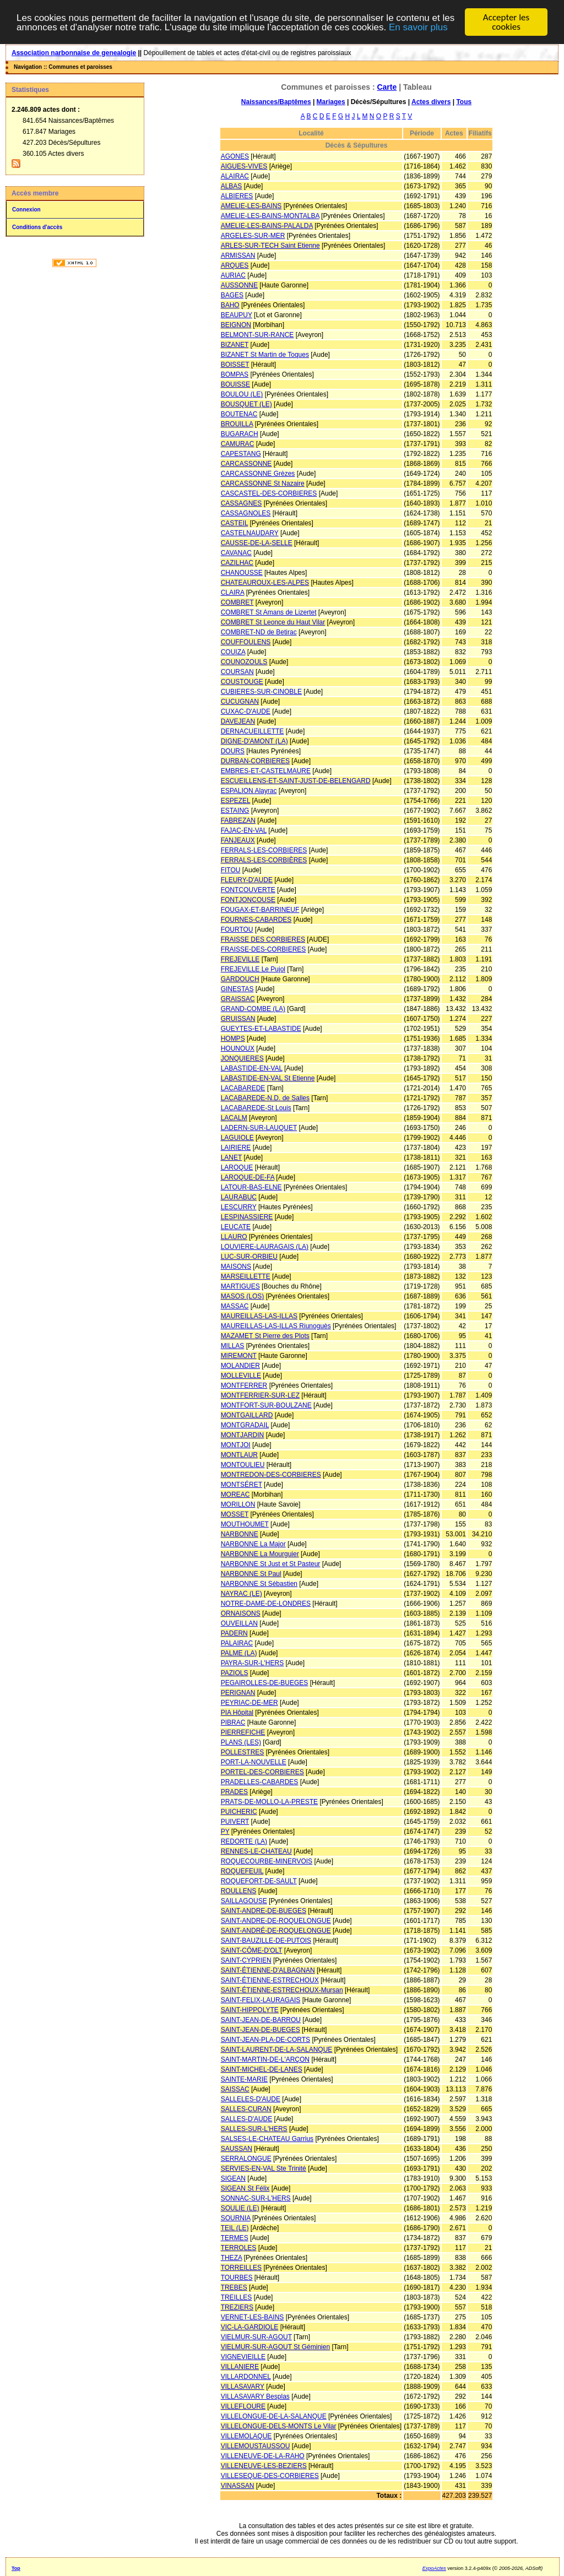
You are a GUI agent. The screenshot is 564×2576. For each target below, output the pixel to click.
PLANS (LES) (241, 1742)
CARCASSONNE (246, 464)
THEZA (231, 2258)
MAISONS (236, 1266)
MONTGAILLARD (247, 1415)
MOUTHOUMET (245, 1524)
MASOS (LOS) (242, 1296)
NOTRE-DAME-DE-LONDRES (266, 1603)
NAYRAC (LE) (241, 1593)
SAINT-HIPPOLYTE (250, 2010)
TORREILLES (241, 2267)
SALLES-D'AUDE (247, 2119)
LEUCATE (236, 1227)
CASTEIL (234, 523)
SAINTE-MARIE (244, 2079)
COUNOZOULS (244, 662)
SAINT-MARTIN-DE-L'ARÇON (265, 2059)
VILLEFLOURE (243, 2406)
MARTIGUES (240, 1286)
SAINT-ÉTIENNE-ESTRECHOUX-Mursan (282, 1990)
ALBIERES (237, 196)
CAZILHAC (237, 563)
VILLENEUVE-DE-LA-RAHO (263, 2456)
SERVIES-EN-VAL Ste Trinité (263, 2168)
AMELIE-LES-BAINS (251, 206)
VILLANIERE (240, 2367)
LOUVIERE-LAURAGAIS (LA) (264, 1247)
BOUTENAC (239, 414)
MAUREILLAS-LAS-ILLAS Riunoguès (276, 1326)
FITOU (231, 870)
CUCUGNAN (240, 701)
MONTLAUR (239, 1455)
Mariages (331, 102)
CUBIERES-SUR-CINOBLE (261, 691)
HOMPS (233, 1038)
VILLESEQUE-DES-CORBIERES (270, 2476)
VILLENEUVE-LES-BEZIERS (264, 2466)
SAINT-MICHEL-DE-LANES (261, 2069)
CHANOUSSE (242, 573)
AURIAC (233, 275)
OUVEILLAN (239, 1623)
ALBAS (231, 186)
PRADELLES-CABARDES (260, 1782)
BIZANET (234, 345)
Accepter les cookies (506, 22)
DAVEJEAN (238, 721)
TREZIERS (237, 2307)
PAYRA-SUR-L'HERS (252, 1663)
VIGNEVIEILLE (243, 2357)
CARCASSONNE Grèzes (258, 473)
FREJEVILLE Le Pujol (253, 969)
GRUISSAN (238, 1019)
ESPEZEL (236, 801)
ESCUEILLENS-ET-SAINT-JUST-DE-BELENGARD (296, 781)
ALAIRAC (235, 176)
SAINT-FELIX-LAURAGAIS (261, 2000)
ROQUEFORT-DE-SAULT (259, 1881)
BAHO (230, 305)
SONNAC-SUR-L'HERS (256, 2198)
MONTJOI (236, 1445)
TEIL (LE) (235, 2228)
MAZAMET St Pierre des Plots (265, 1336)
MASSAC (235, 1306)
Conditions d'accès (37, 227)
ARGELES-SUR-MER (253, 236)
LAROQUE (237, 1167)
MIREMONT (239, 1356)
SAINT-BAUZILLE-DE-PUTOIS (266, 1940)
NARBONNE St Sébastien (259, 1584)
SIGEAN (233, 2178)
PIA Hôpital (237, 1712)
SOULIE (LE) (240, 2208)
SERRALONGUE (246, 2158)
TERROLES (239, 2248)
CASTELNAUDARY (250, 533)
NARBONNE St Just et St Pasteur (271, 1564)
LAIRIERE (236, 1147)
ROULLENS (239, 1891)
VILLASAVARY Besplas (255, 2396)
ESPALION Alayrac (249, 791)
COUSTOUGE (242, 682)
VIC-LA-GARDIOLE (250, 2327)
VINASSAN (237, 2486)
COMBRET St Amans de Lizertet (269, 612)
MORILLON (238, 1504)
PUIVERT (235, 1821)
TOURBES (237, 2277)
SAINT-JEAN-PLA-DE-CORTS (265, 2040)
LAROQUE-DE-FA (247, 1177)
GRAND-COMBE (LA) (253, 1009)
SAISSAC (235, 2089)
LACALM (234, 1118)
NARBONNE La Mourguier (260, 1554)
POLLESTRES (242, 1752)
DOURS (233, 751)
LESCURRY (239, 1207)
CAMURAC (237, 444)
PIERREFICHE (243, 1732)
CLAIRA (233, 592)
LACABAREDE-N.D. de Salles (265, 1098)
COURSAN (237, 672)
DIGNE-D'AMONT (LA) (254, 741)
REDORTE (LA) (244, 1841)
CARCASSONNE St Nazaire (263, 483)
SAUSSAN (236, 2149)
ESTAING (235, 810)
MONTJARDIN (242, 1435)
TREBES (234, 2287)
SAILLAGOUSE (244, 1901)
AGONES (235, 156)
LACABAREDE (243, 1088)
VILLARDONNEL (246, 2377)
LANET (231, 1157)
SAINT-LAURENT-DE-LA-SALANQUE (277, 2049)
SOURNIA (236, 2218)
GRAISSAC (238, 999)
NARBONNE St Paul (251, 1574)
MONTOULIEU (243, 1465)
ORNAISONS (241, 1613)
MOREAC (235, 1494)
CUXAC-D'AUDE (245, 711)
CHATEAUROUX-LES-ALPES (265, 582)
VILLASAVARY (242, 2386)
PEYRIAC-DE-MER (249, 1703)
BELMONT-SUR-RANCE (257, 335)
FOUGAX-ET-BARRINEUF (260, 910)
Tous (463, 102)
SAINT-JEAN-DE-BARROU (261, 2020)
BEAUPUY (236, 315)
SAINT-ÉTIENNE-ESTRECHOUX (270, 1980)
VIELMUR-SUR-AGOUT (256, 2337)
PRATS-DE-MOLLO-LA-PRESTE (269, 1802)
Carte (387, 87)
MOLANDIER (240, 1365)
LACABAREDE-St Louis (256, 1108)
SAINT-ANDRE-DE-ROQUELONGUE (276, 1921)
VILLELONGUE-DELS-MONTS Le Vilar (279, 2426)
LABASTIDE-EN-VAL (252, 1068)
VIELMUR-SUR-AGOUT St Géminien (275, 2347)
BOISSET (235, 364)
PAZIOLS (234, 1673)
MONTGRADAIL (245, 1425)
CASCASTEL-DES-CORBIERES (269, 493)
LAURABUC (239, 1197)
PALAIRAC (237, 1643)
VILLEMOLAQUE (246, 2436)
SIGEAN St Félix (245, 2188)
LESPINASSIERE (247, 1217)
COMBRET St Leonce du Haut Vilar (273, 622)
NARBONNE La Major (253, 1544)
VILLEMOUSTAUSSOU (255, 2446)
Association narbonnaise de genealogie (74, 53)
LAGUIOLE (237, 1138)
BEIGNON (236, 325)
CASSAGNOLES (246, 513)
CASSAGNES (241, 503)
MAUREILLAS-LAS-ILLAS (259, 1316)
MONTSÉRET (241, 1484)
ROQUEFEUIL (242, 1871)
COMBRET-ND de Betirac (259, 632)
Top (16, 2568)
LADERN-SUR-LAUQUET (259, 1128)
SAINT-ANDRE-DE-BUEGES (263, 1911)
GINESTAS (237, 989)
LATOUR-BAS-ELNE (251, 1187)
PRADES (234, 1792)
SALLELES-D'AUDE (250, 2099)
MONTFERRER (244, 1385)
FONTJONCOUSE (248, 900)
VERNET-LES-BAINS (252, 2317)
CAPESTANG (241, 454)
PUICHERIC (239, 1812)
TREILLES (236, 2297)
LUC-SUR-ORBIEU (249, 1256)
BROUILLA (237, 424)
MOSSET (234, 1514)
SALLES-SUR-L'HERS (254, 2129)
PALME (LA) (239, 1653)
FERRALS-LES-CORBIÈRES (264, 860)
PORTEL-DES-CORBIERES (262, 1772)
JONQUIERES (242, 1058)
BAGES (232, 295)
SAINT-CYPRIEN (246, 1960)
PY (225, 1831)
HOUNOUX (237, 1048)
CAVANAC (236, 553)
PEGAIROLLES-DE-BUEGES (264, 1683)
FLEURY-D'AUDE (247, 880)
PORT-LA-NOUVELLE (253, 1762)
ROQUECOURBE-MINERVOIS (266, 1861)
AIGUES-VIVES (244, 166)
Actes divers (431, 102)
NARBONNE (239, 1534)
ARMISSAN (238, 255)
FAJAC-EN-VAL (244, 830)
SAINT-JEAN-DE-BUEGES (260, 2030)
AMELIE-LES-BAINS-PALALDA (267, 226)
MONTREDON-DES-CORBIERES (271, 1475)
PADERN (234, 1633)
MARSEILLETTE (245, 1276)
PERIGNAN (238, 1693)
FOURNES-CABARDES (256, 919)
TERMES (234, 2238)
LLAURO (234, 1237)
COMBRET (237, 602)
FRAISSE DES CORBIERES (263, 939)
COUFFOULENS (246, 642)
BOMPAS (234, 374)
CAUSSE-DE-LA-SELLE (256, 543)
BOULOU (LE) (242, 394)
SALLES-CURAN (246, 2109)
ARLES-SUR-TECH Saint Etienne (270, 245)
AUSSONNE (239, 285)
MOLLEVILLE (241, 1375)
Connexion (26, 209)
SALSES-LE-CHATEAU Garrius (267, 2139)
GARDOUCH (240, 979)
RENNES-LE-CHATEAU (256, 1851)
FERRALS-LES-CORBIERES (264, 850)
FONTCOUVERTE (248, 890)
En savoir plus (418, 27)
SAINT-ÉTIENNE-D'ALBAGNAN (268, 1970)
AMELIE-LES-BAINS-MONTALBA (270, 216)
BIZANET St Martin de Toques (265, 354)
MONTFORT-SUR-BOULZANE (266, 1405)
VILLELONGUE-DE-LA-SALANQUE (274, 2416)
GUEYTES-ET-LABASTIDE (261, 1028)
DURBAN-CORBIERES (255, 761)
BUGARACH (239, 434)
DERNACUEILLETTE (252, 731)
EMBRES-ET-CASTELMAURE (266, 771)
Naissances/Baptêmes (276, 102)
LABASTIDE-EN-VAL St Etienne (268, 1078)
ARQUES (235, 265)
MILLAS (233, 1346)
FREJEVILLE (240, 959)
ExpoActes (434, 2568)
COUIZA (233, 652)
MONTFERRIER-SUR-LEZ (260, 1395)
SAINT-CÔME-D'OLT (252, 1950)
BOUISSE (235, 384)
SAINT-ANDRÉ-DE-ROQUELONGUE (276, 1930)
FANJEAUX (238, 840)
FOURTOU (237, 929)
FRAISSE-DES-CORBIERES (263, 949)
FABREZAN (238, 820)
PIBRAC (233, 1722)
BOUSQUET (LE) (246, 404)
